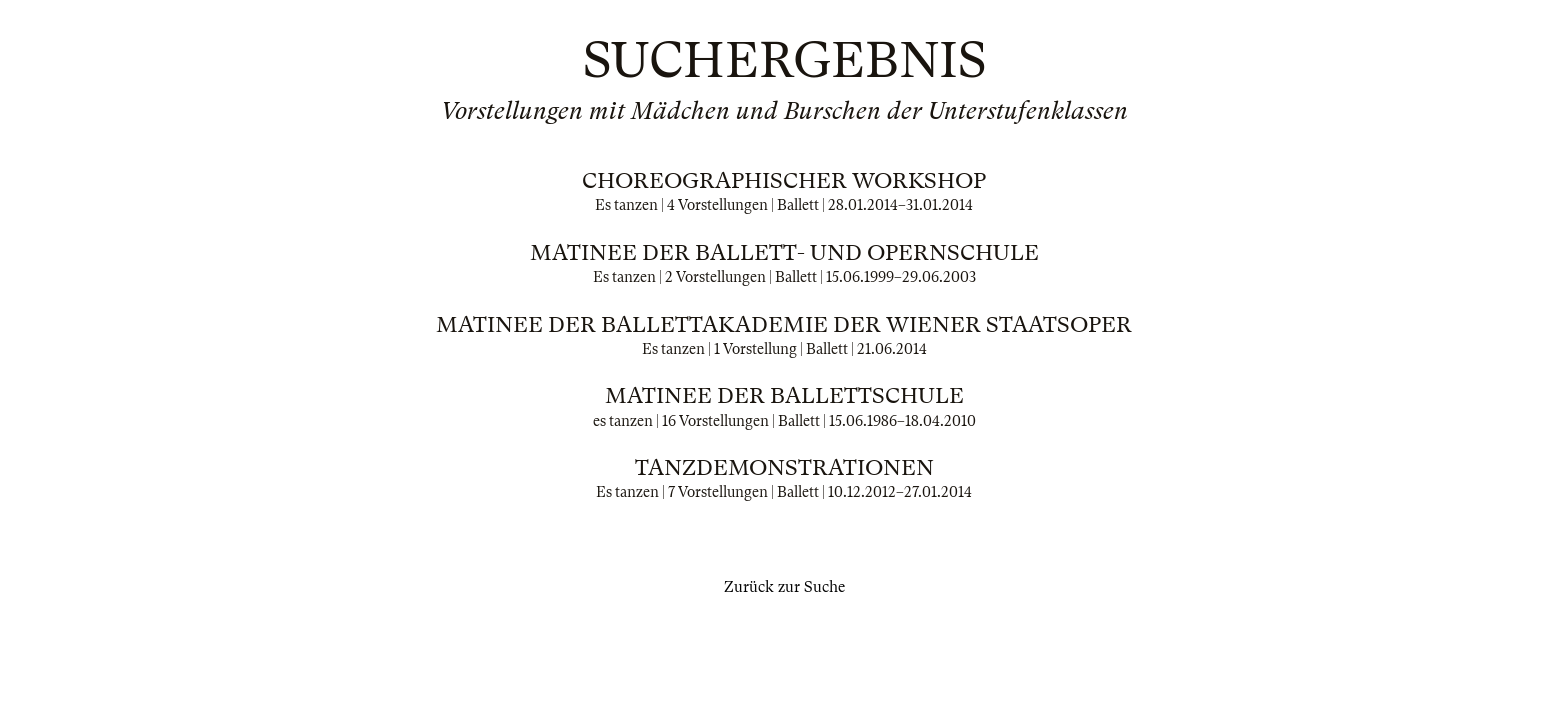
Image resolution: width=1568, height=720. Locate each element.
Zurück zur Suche (784, 587)
